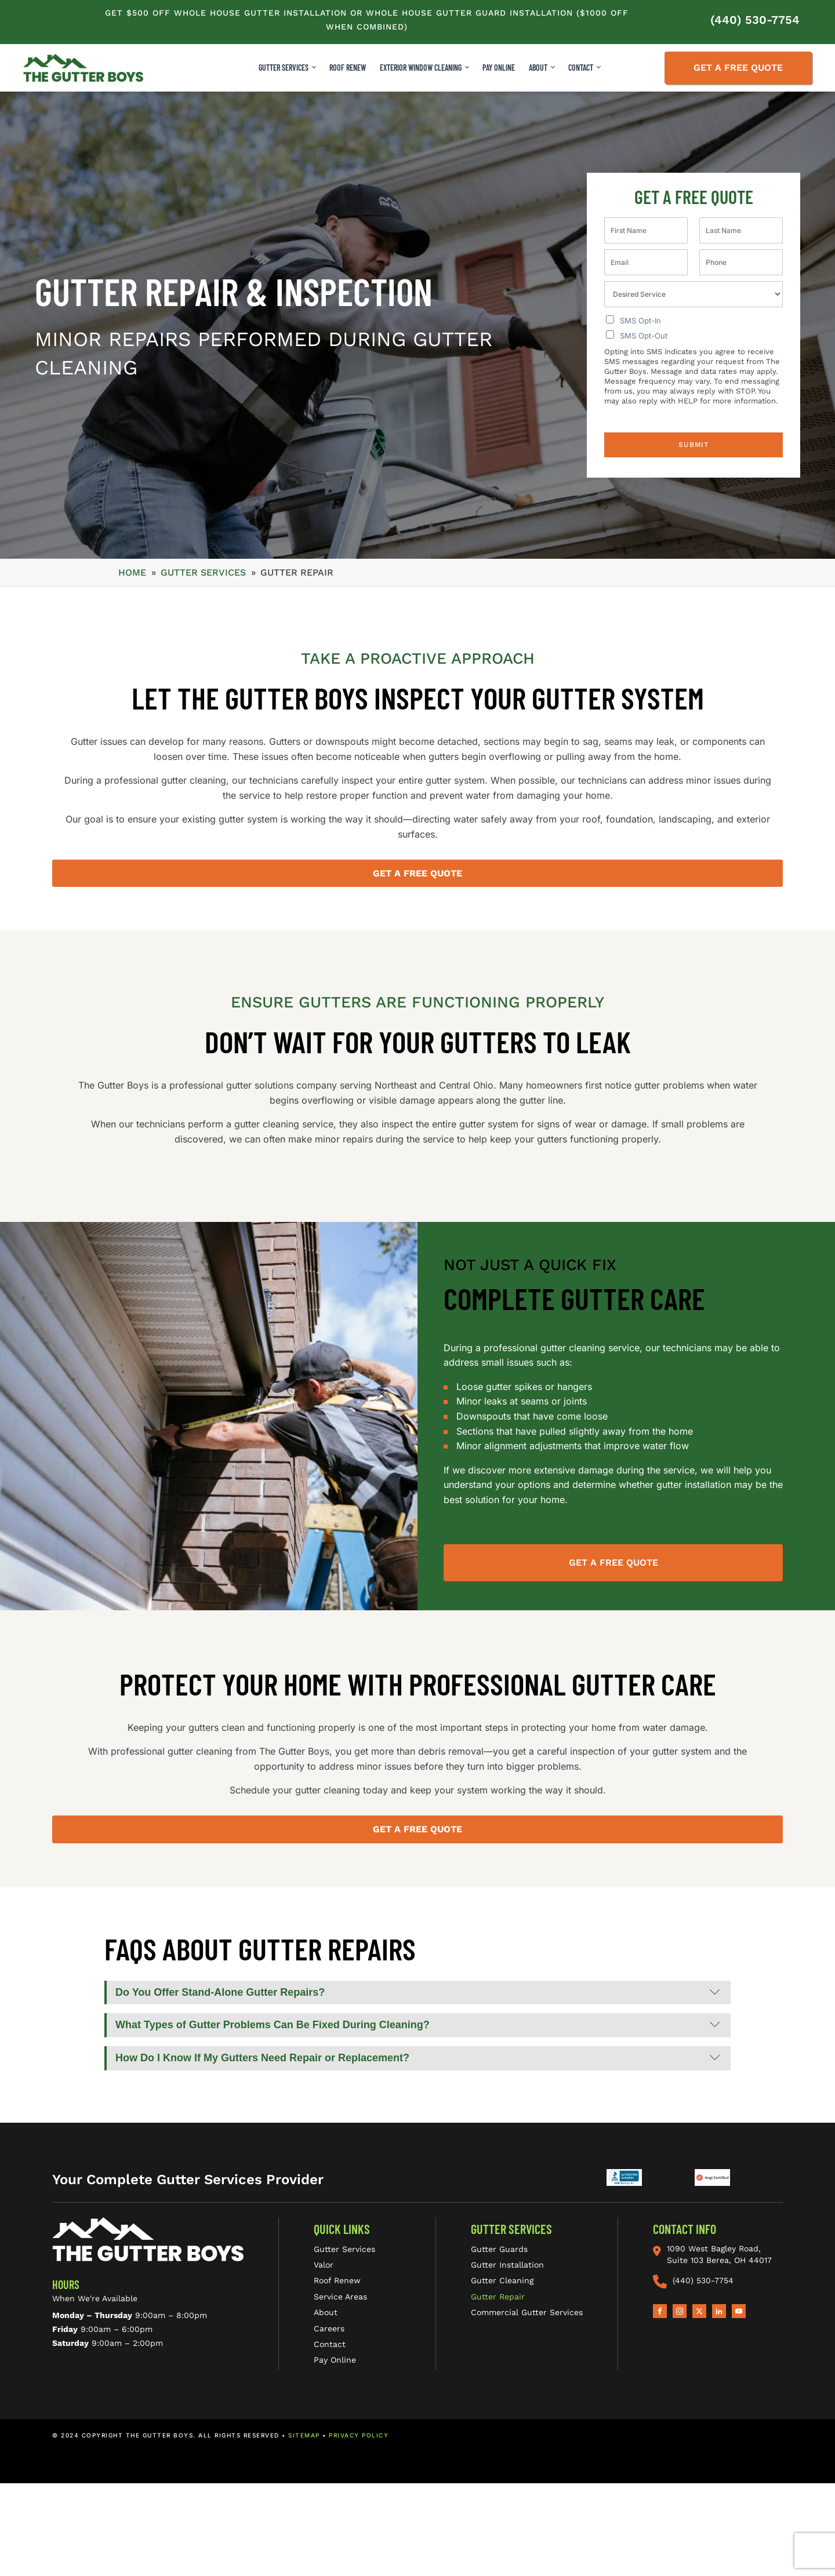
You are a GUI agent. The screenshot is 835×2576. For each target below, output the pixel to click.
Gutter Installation (507, 2264)
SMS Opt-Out (643, 335)
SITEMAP (304, 2435)
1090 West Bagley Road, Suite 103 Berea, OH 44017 (712, 2254)
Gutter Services (283, 67)
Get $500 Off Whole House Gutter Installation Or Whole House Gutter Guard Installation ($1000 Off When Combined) (367, 19)
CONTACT (580, 67)
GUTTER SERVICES (203, 572)
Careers (329, 2328)
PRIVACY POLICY (359, 2435)
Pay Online (498, 67)
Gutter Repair (498, 2296)
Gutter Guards (499, 2249)
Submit (693, 445)
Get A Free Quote (613, 1562)
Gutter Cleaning (502, 2280)
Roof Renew (337, 2280)
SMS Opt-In (640, 320)
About (325, 2312)
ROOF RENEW (347, 67)
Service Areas (340, 2296)
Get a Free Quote (738, 67)
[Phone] (741, 262)
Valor (323, 2264)
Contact (330, 2344)
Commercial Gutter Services (527, 2312)
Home (132, 572)
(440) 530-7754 (755, 20)
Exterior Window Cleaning (421, 67)
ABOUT (538, 67)
